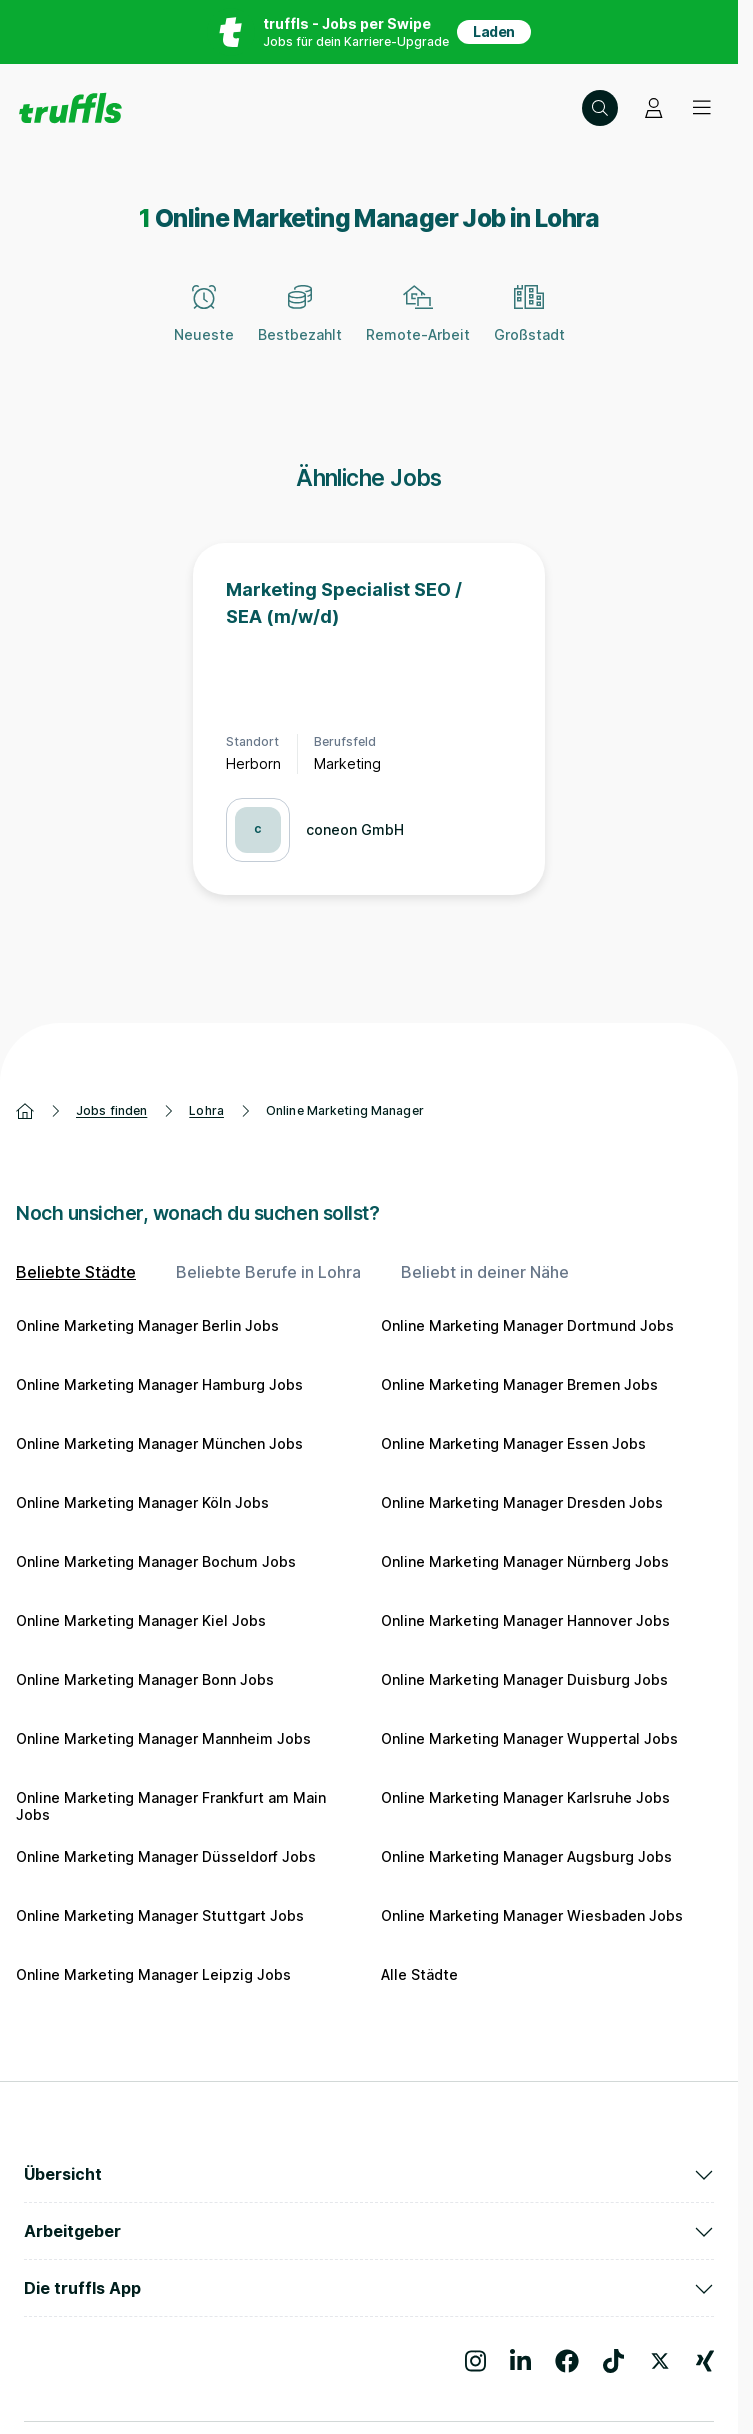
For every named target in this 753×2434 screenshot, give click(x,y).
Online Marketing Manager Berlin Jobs (147, 1325)
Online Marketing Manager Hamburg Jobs (159, 1384)
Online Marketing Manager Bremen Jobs (519, 1384)
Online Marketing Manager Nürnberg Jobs (525, 1561)
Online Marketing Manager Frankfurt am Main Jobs (171, 1806)
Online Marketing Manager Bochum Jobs (156, 1561)
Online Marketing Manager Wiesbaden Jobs (532, 1915)
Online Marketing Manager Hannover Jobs (525, 1620)
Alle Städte (419, 1974)
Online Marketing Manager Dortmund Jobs (527, 1325)
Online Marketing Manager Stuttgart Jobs (160, 1915)
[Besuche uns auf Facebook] (567, 2361)
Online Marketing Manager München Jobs (159, 1443)
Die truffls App (369, 2288)
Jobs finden (111, 1110)
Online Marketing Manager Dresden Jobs (522, 1502)
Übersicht (369, 2174)
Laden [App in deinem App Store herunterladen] (494, 31)
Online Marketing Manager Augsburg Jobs (526, 1856)
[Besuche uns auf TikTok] (613, 2361)
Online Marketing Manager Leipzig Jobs (153, 1974)
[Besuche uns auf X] (660, 2361)
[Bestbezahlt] (300, 325)
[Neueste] (204, 325)
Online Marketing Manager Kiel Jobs (141, 1620)
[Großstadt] (529, 325)
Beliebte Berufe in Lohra (268, 1272)
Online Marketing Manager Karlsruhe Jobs (525, 1797)
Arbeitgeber (369, 2231)
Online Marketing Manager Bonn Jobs (145, 1679)
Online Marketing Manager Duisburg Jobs (524, 1679)
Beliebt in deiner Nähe (485, 1272)
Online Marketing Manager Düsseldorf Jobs (166, 1856)
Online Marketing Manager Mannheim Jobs (163, 1738)
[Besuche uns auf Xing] (705, 2361)
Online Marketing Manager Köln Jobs (142, 1502)
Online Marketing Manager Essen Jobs (513, 1443)
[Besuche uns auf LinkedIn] (520, 2361)
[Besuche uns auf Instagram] (475, 2361)
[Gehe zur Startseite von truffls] (70, 108)
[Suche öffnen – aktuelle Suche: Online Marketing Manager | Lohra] (600, 108)
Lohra (206, 1110)
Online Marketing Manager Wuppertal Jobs (529, 1738)
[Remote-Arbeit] (418, 325)
